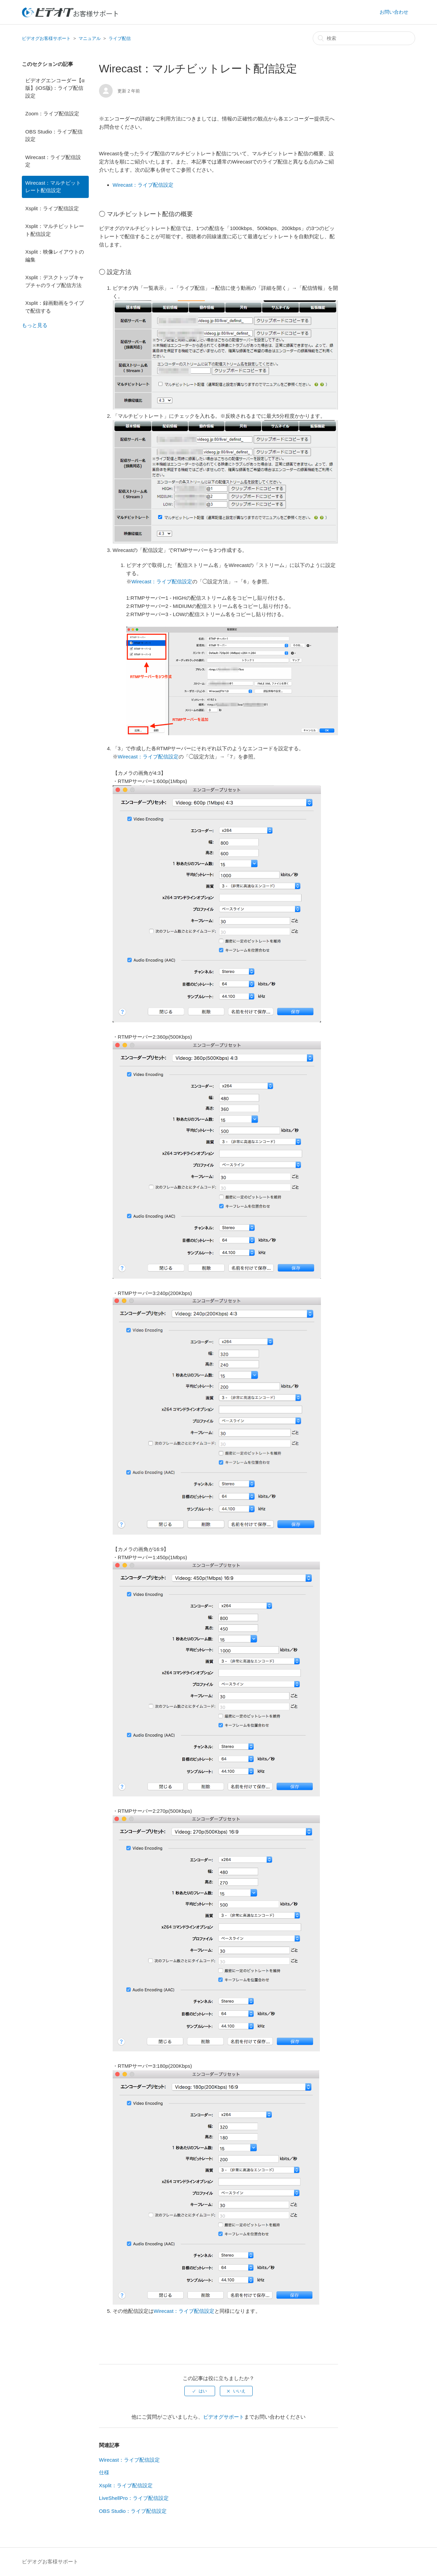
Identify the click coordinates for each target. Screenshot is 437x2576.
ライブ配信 (120, 38)
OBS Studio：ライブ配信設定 (54, 135)
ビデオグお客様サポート (46, 38)
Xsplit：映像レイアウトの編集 (54, 255)
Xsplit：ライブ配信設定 (52, 208)
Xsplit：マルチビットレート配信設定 (54, 230)
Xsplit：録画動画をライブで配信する (54, 307)
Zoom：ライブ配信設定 (52, 113)
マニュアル (90, 38)
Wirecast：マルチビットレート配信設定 (53, 187)
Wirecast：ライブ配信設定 (53, 161)
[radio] (199, 2391)
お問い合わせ (394, 12)
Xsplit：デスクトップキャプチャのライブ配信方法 (54, 281)
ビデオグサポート (223, 2417)
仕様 (104, 2472)
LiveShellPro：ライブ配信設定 (134, 2498)
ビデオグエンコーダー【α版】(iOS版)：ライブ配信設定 (55, 88)
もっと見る (34, 325)
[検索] (364, 38)
